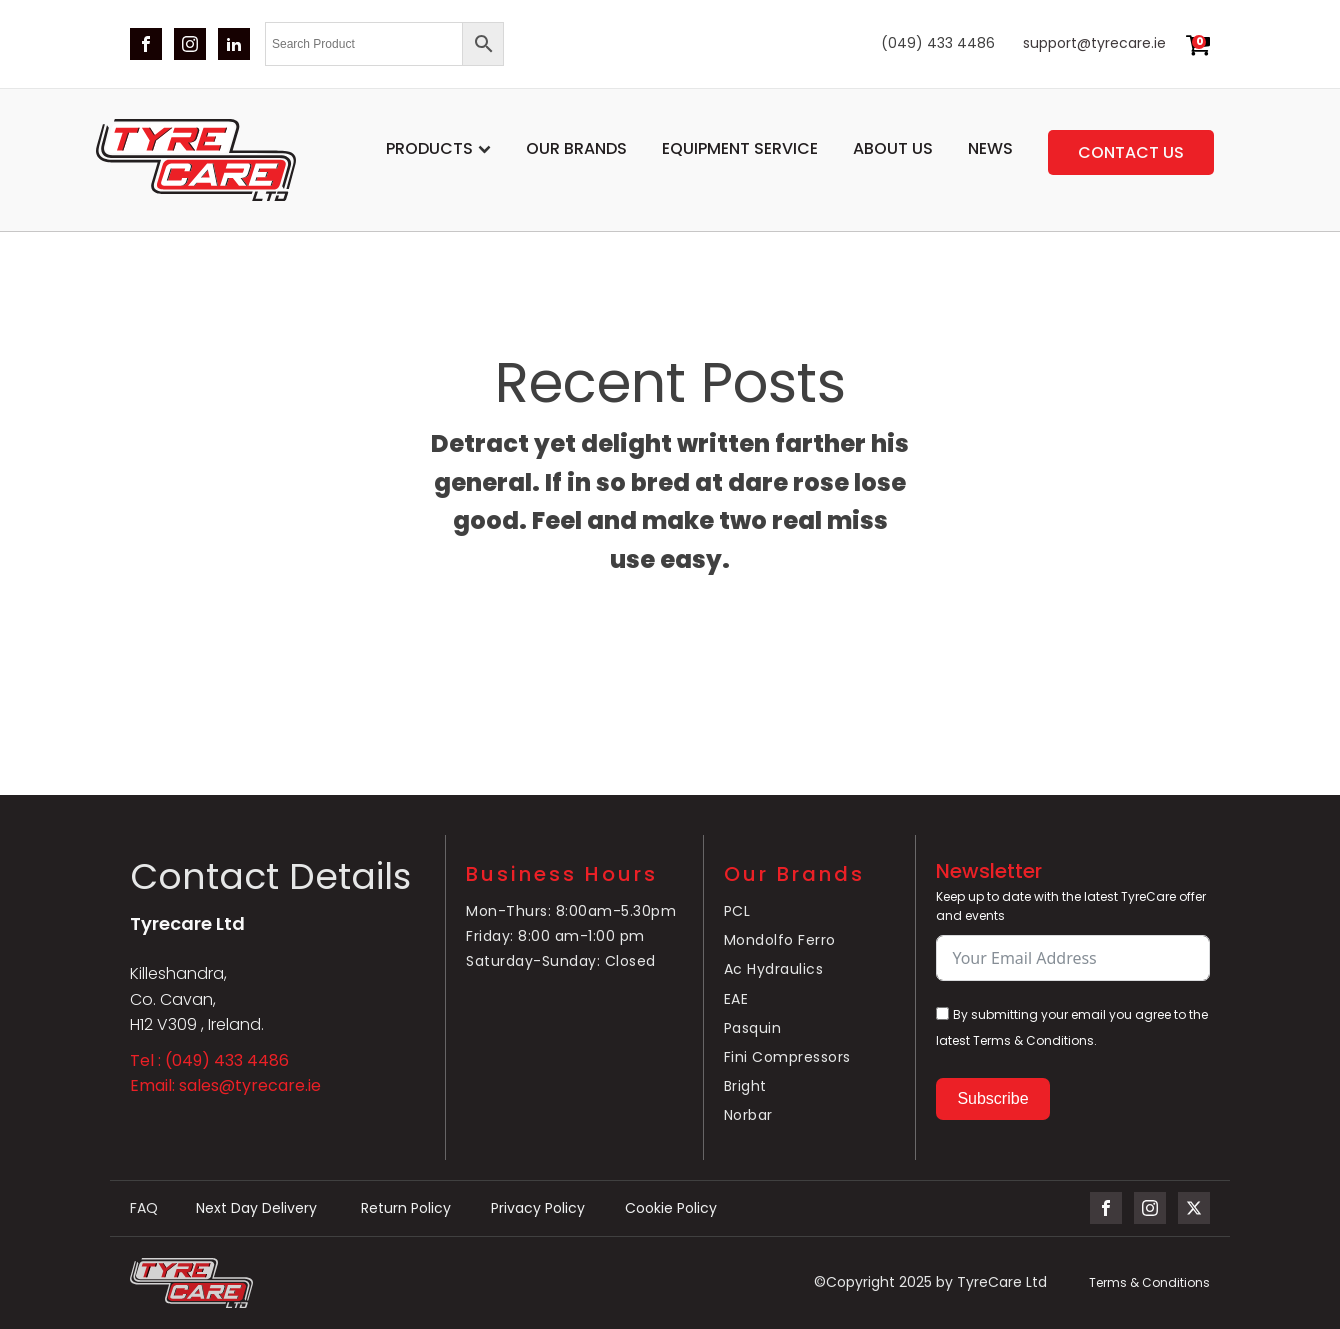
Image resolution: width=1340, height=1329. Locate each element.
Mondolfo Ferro (780, 940)
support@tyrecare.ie (1094, 43)
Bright (745, 1086)
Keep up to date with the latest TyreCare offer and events (1071, 906)
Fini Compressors (787, 1057)
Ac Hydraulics (776, 969)
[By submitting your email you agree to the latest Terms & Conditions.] (942, 1013)
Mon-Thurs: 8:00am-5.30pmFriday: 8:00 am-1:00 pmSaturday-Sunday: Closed (571, 936)
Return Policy (406, 1208)
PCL (737, 911)
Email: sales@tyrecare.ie (225, 1085)
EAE (736, 999)
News (990, 148)
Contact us (1131, 152)
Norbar (748, 1115)
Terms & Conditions (1149, 1282)
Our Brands (576, 148)
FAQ (144, 1208)
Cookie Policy (671, 1208)
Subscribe (992, 1098)
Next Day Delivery (258, 1208)
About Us (893, 148)
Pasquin (753, 1028)
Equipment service (740, 148)
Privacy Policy (538, 1208)
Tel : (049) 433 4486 (209, 1060)
